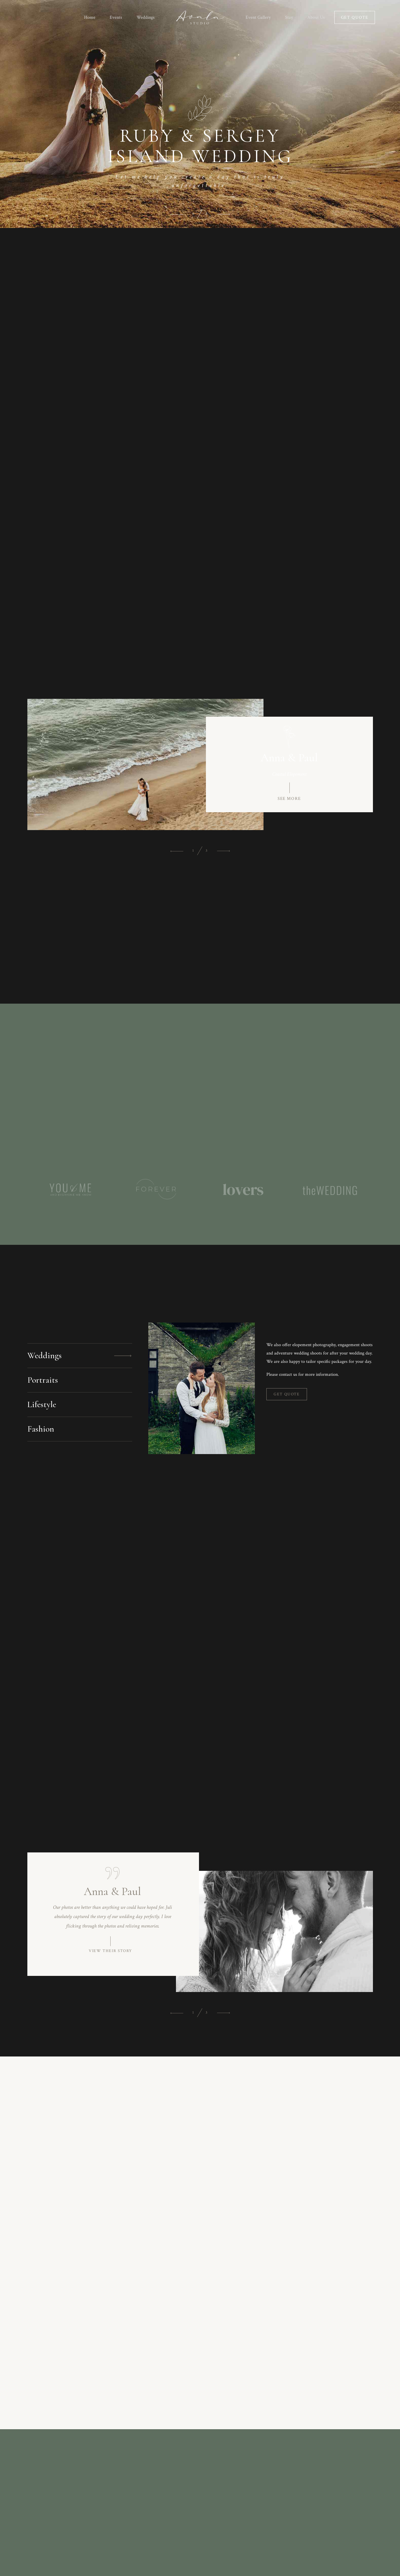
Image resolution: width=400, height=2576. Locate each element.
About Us (316, 17)
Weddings (146, 17)
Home (89, 17)
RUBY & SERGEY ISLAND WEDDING (200, 146)
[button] (177, 214)
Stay (289, 17)
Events (116, 17)
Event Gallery (258, 17)
